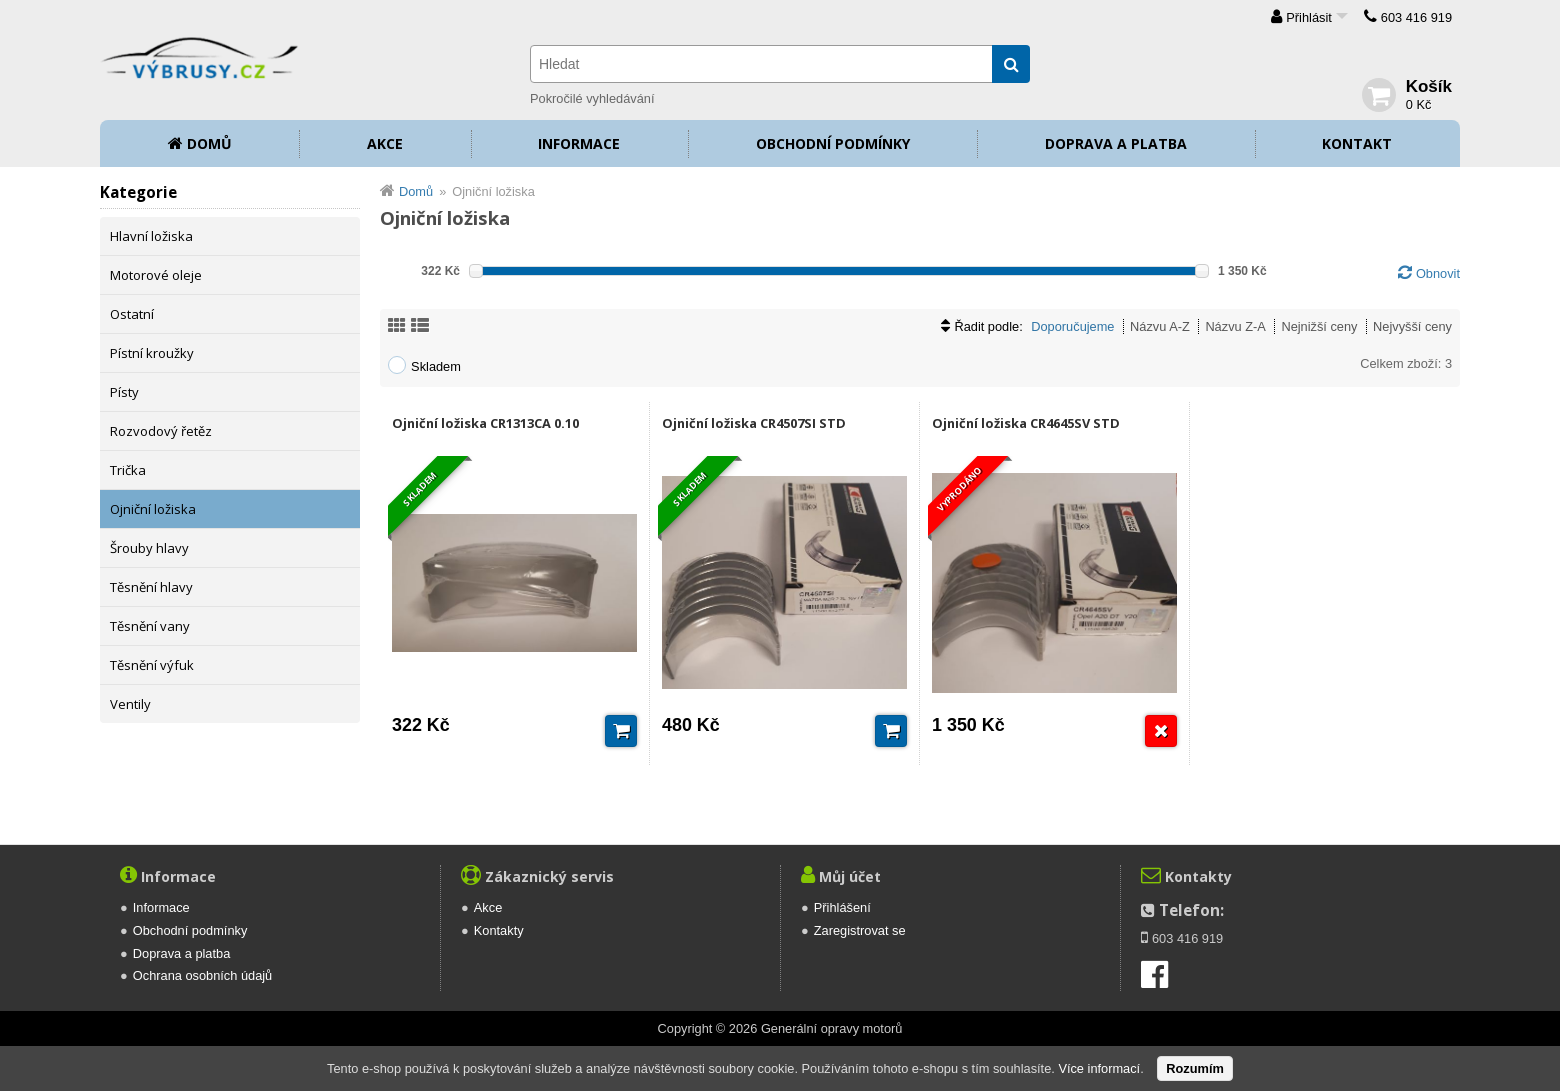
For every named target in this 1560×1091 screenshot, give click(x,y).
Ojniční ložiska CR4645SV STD (1026, 423)
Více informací (1099, 1068)
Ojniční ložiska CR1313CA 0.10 (485, 423)
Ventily (130, 704)
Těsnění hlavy (151, 587)
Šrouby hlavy (149, 548)
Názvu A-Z (1160, 326)
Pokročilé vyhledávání (592, 98)
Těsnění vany (150, 626)
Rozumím (1195, 1068)
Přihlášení (842, 907)
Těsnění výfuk (152, 665)
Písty (124, 392)
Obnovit (1438, 273)
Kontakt (1357, 143)
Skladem (436, 366)
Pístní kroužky (152, 353)
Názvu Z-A (1235, 326)
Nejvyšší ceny (1412, 326)
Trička (128, 470)
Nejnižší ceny (1319, 326)
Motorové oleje (156, 275)
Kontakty (499, 930)
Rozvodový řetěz (161, 431)
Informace (579, 143)
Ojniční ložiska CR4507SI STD (754, 423)
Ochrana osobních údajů (202, 975)
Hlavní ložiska (151, 236)
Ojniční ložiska (153, 509)
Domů (209, 143)
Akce (385, 143)
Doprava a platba (1116, 143)
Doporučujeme (1072, 326)
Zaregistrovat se (860, 930)
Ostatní (132, 314)
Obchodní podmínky (833, 143)
